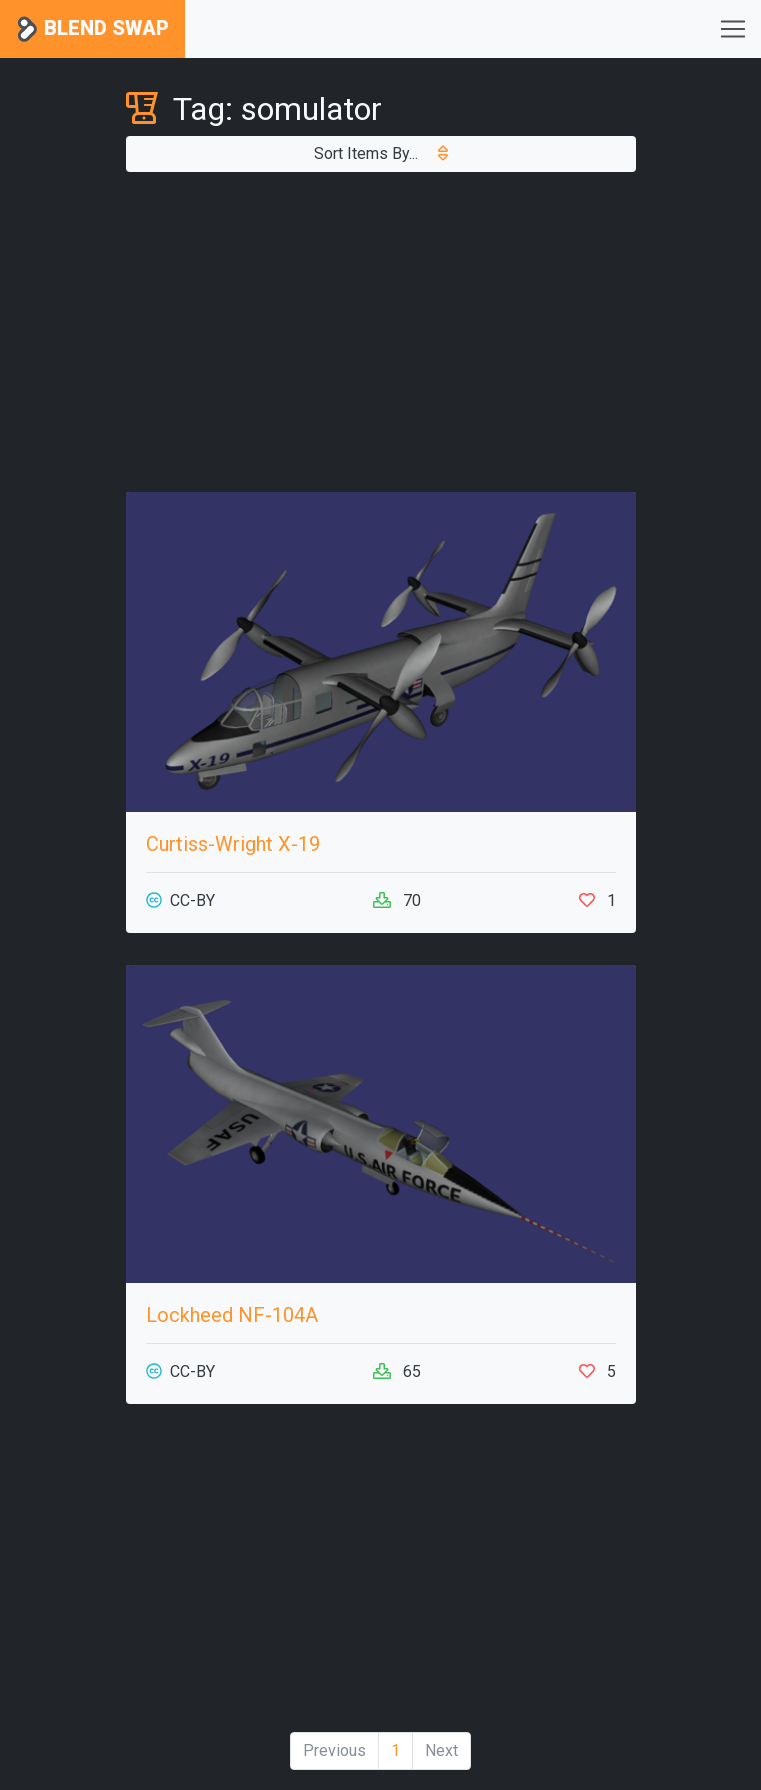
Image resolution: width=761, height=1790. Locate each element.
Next (441, 1750)
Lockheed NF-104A (232, 1315)
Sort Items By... (381, 153)
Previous (334, 1750)
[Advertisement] (381, 332)
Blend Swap (92, 29)
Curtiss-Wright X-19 (233, 844)
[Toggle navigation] (733, 29)
